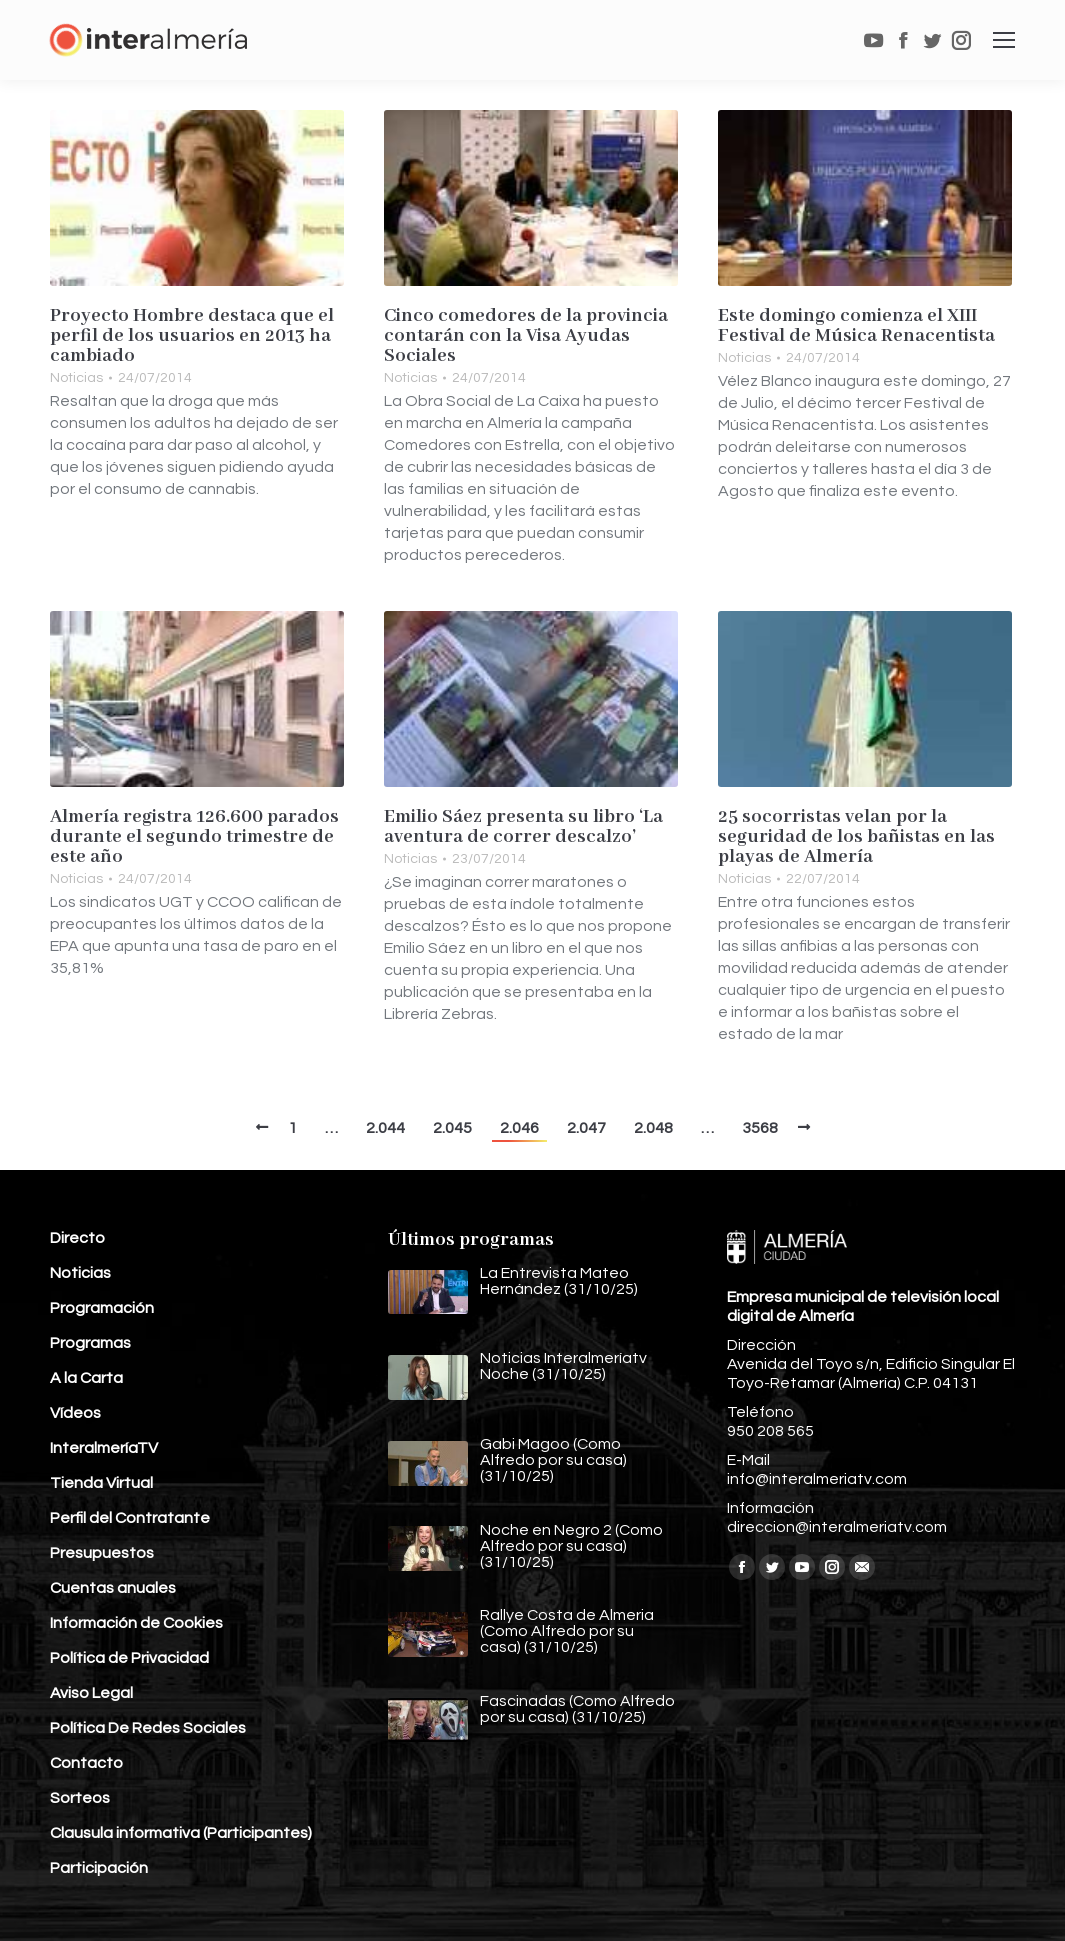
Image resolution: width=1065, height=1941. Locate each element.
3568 (760, 1128)
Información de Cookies (136, 1623)
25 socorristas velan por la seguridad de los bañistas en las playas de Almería (856, 837)
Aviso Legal (91, 1693)
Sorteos (80, 1798)
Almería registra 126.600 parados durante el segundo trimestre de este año (194, 837)
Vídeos (75, 1413)
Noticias (76, 378)
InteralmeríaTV (104, 1448)
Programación (102, 1308)
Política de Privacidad (129, 1658)
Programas (90, 1343)
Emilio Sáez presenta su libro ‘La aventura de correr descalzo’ (523, 827)
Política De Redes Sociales (148, 1728)
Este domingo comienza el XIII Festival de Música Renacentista (856, 326)
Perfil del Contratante (130, 1518)
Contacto (86, 1763)
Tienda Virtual (101, 1483)
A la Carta (86, 1378)
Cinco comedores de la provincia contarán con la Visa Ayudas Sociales (526, 336)
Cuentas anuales (113, 1588)
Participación (99, 1868)
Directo (77, 1238)
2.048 (653, 1128)
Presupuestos (102, 1553)
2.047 (586, 1128)
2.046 (519, 1128)
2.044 (385, 1128)
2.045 (452, 1128)
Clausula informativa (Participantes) (181, 1833)
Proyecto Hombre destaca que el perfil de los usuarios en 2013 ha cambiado (192, 336)
